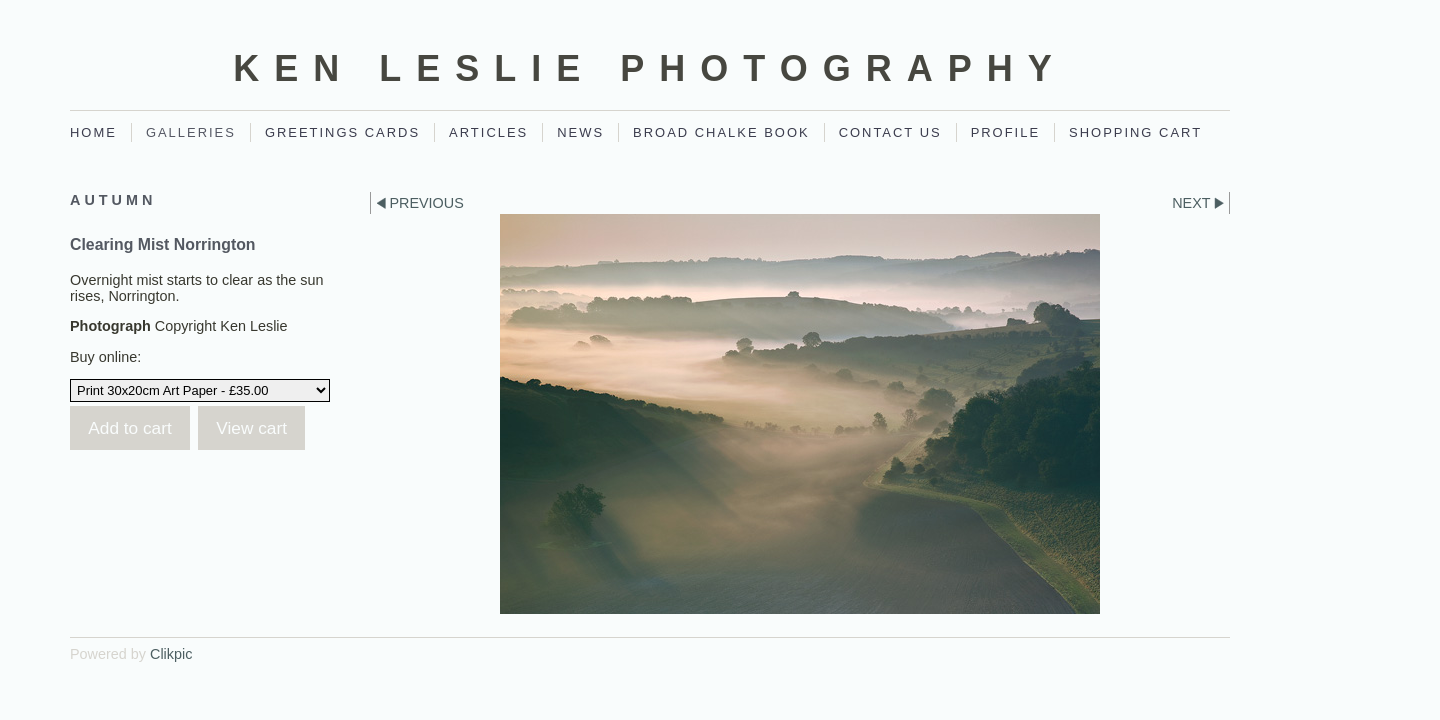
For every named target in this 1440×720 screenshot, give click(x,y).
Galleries (191, 132)
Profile (1005, 132)
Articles (488, 132)
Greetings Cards (342, 132)
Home (93, 132)
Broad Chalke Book (721, 132)
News (580, 132)
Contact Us (890, 132)
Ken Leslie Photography (649, 68)
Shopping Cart (1135, 132)
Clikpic (171, 654)
